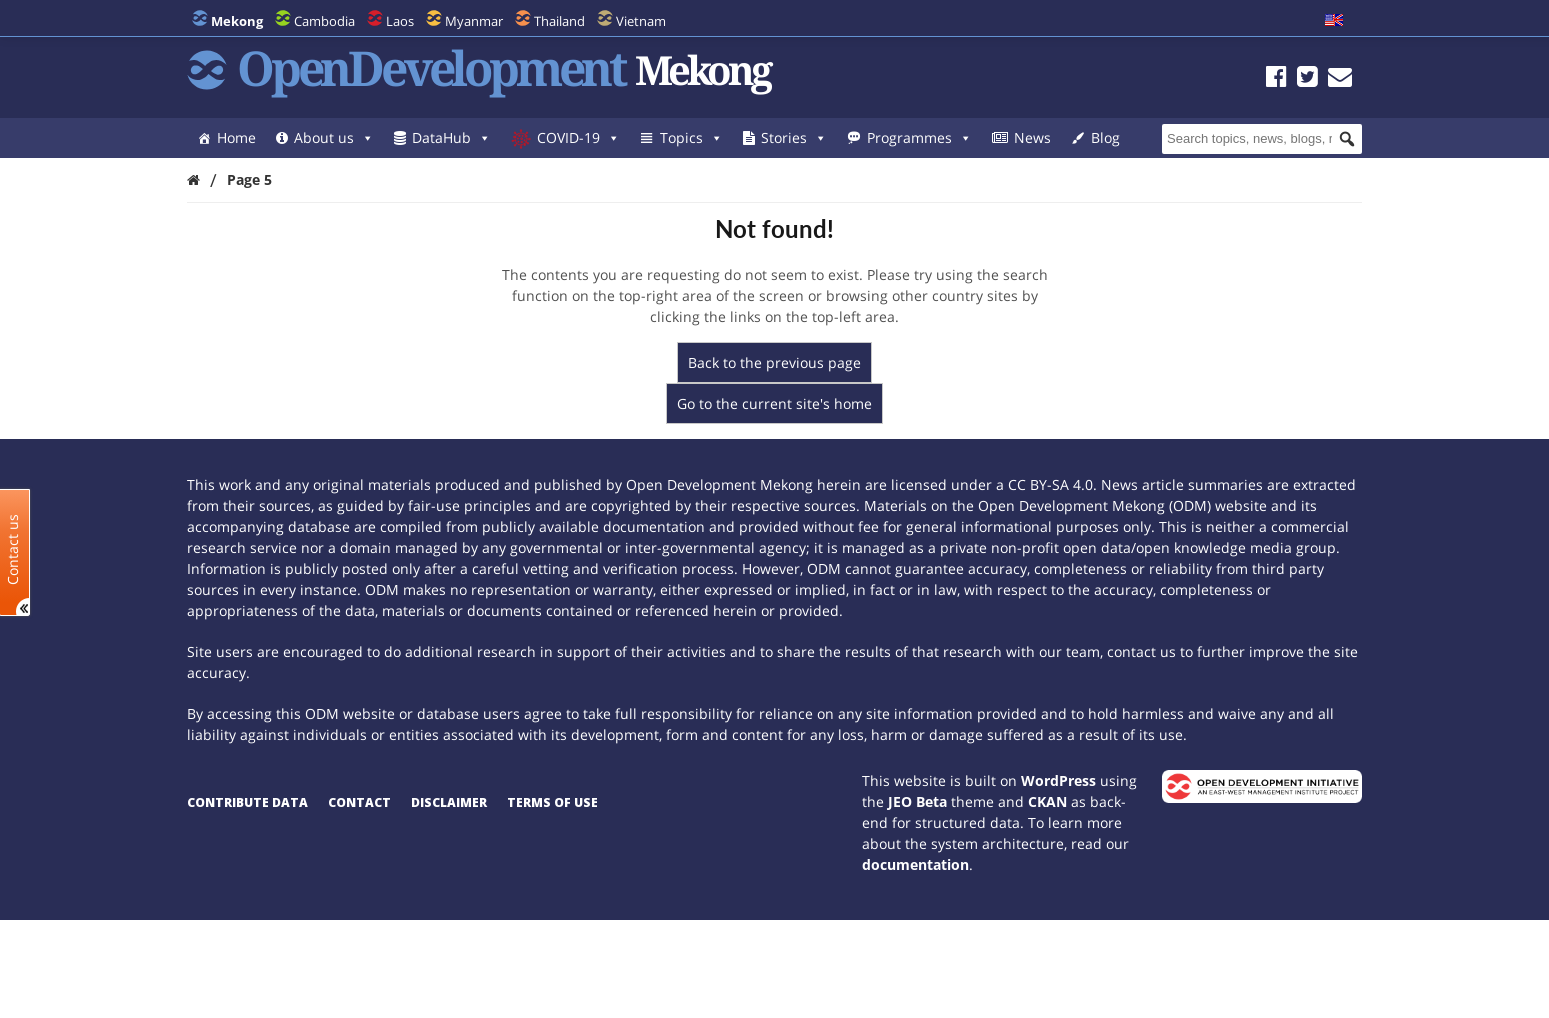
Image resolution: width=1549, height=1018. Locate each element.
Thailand (559, 21)
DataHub (451, 137)
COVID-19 (578, 137)
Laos (400, 21)
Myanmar (474, 21)
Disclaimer (449, 802)
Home (236, 137)
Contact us (13, 548)
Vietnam (641, 21)
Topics (691, 137)
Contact (359, 802)
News (1032, 137)
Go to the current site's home (774, 403)
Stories (794, 137)
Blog (1105, 137)
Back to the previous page (774, 362)
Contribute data (247, 802)
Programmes (919, 137)
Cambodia (324, 21)
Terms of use (552, 802)
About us (334, 137)
